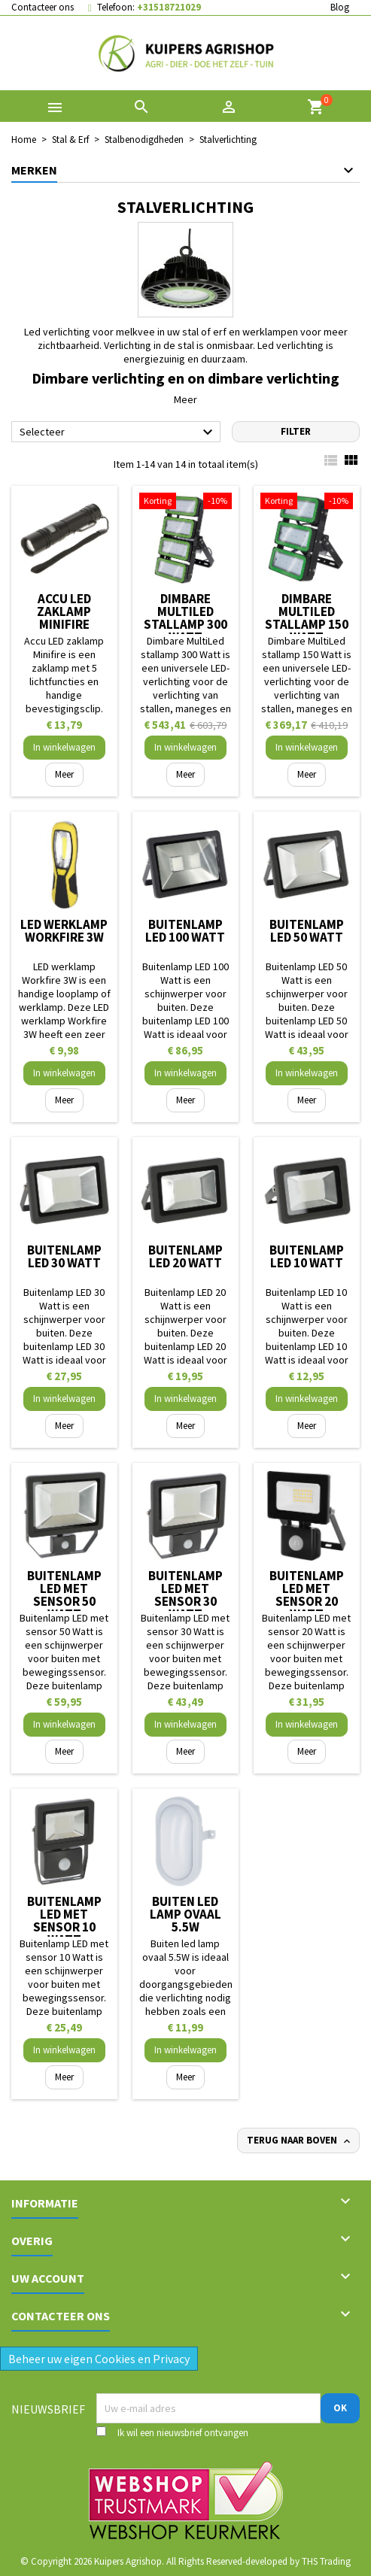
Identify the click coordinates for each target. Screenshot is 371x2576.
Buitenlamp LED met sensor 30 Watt (185, 1594)
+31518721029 (169, 7)
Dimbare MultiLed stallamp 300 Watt (185, 617)
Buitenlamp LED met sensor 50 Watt (64, 1594)
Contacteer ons (42, 7)
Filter (296, 431)
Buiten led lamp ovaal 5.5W (185, 1914)
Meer (185, 399)
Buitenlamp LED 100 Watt (185, 930)
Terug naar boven (300, 2140)
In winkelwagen (64, 747)
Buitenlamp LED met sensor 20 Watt (306, 1594)
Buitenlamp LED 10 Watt (306, 1256)
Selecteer (118, 432)
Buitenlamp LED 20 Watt (185, 1256)
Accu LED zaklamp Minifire (64, 611)
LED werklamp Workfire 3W (64, 930)
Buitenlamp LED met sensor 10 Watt (64, 1920)
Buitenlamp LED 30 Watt (64, 1256)
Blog (339, 7)
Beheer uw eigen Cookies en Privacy (99, 2358)
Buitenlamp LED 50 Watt (306, 930)
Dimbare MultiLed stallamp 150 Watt (306, 617)
